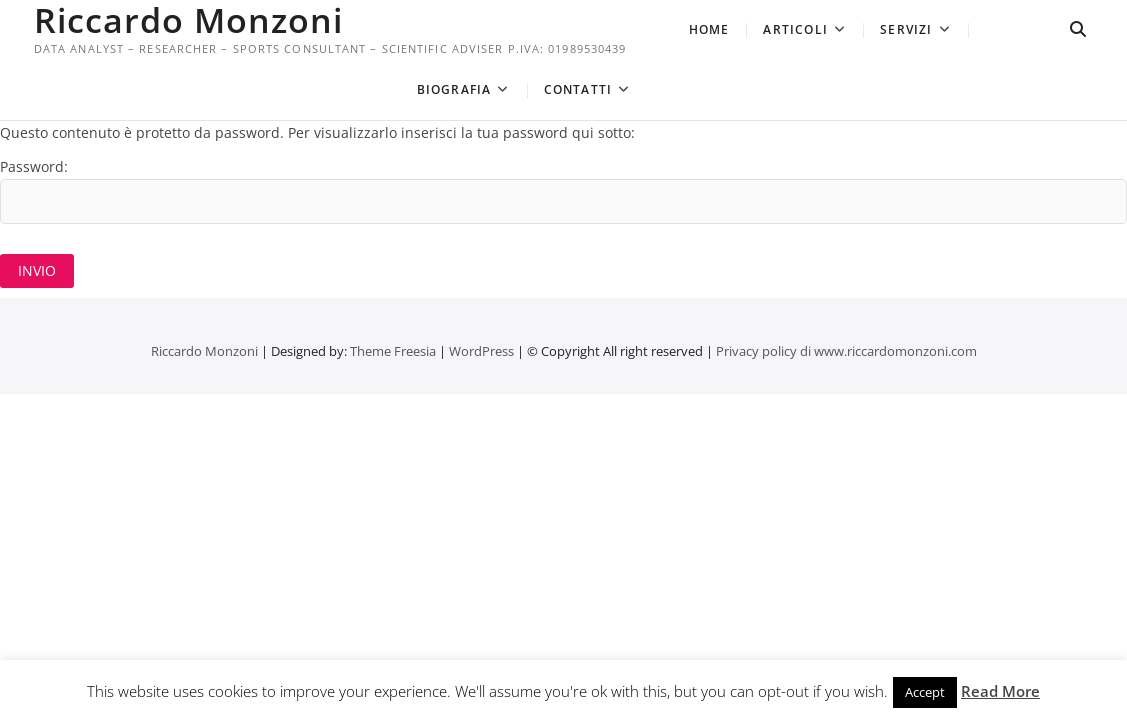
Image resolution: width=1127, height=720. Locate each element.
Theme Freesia (393, 351)
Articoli (795, 29)
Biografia (454, 89)
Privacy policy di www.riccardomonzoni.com (846, 351)
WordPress (481, 351)
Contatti (578, 89)
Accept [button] (925, 692)
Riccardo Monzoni (188, 20)
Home (709, 29)
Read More (1000, 691)
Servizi (906, 29)
